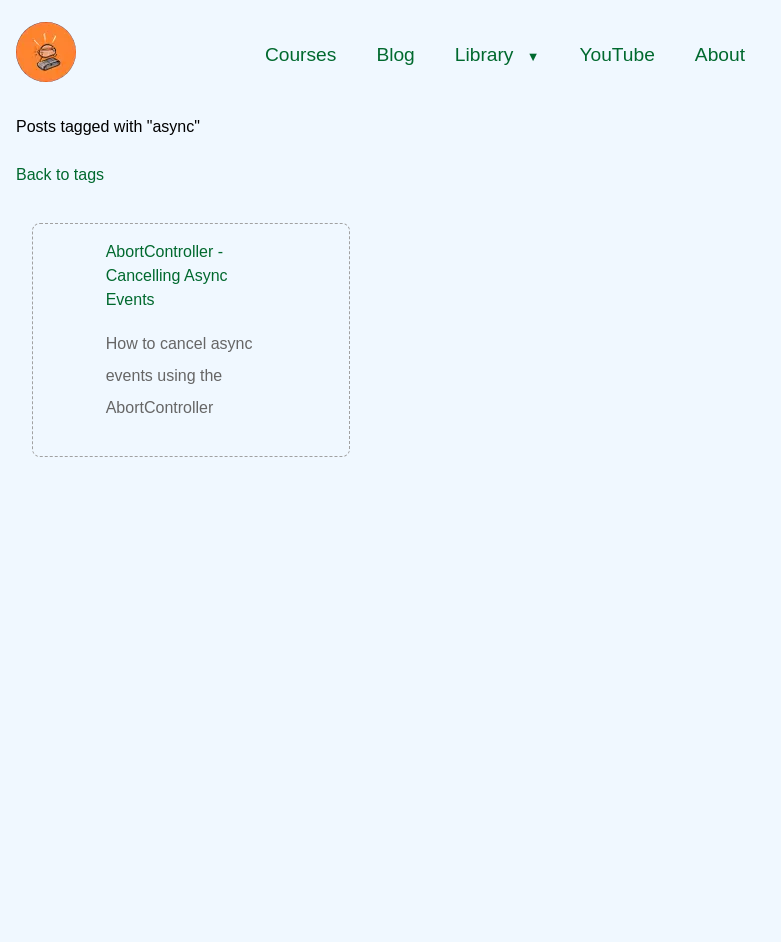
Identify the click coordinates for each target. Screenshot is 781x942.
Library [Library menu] (497, 54)
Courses (300, 54)
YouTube (616, 54)
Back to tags (60, 174)
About (720, 54)
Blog (395, 54)
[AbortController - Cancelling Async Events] (191, 332)
